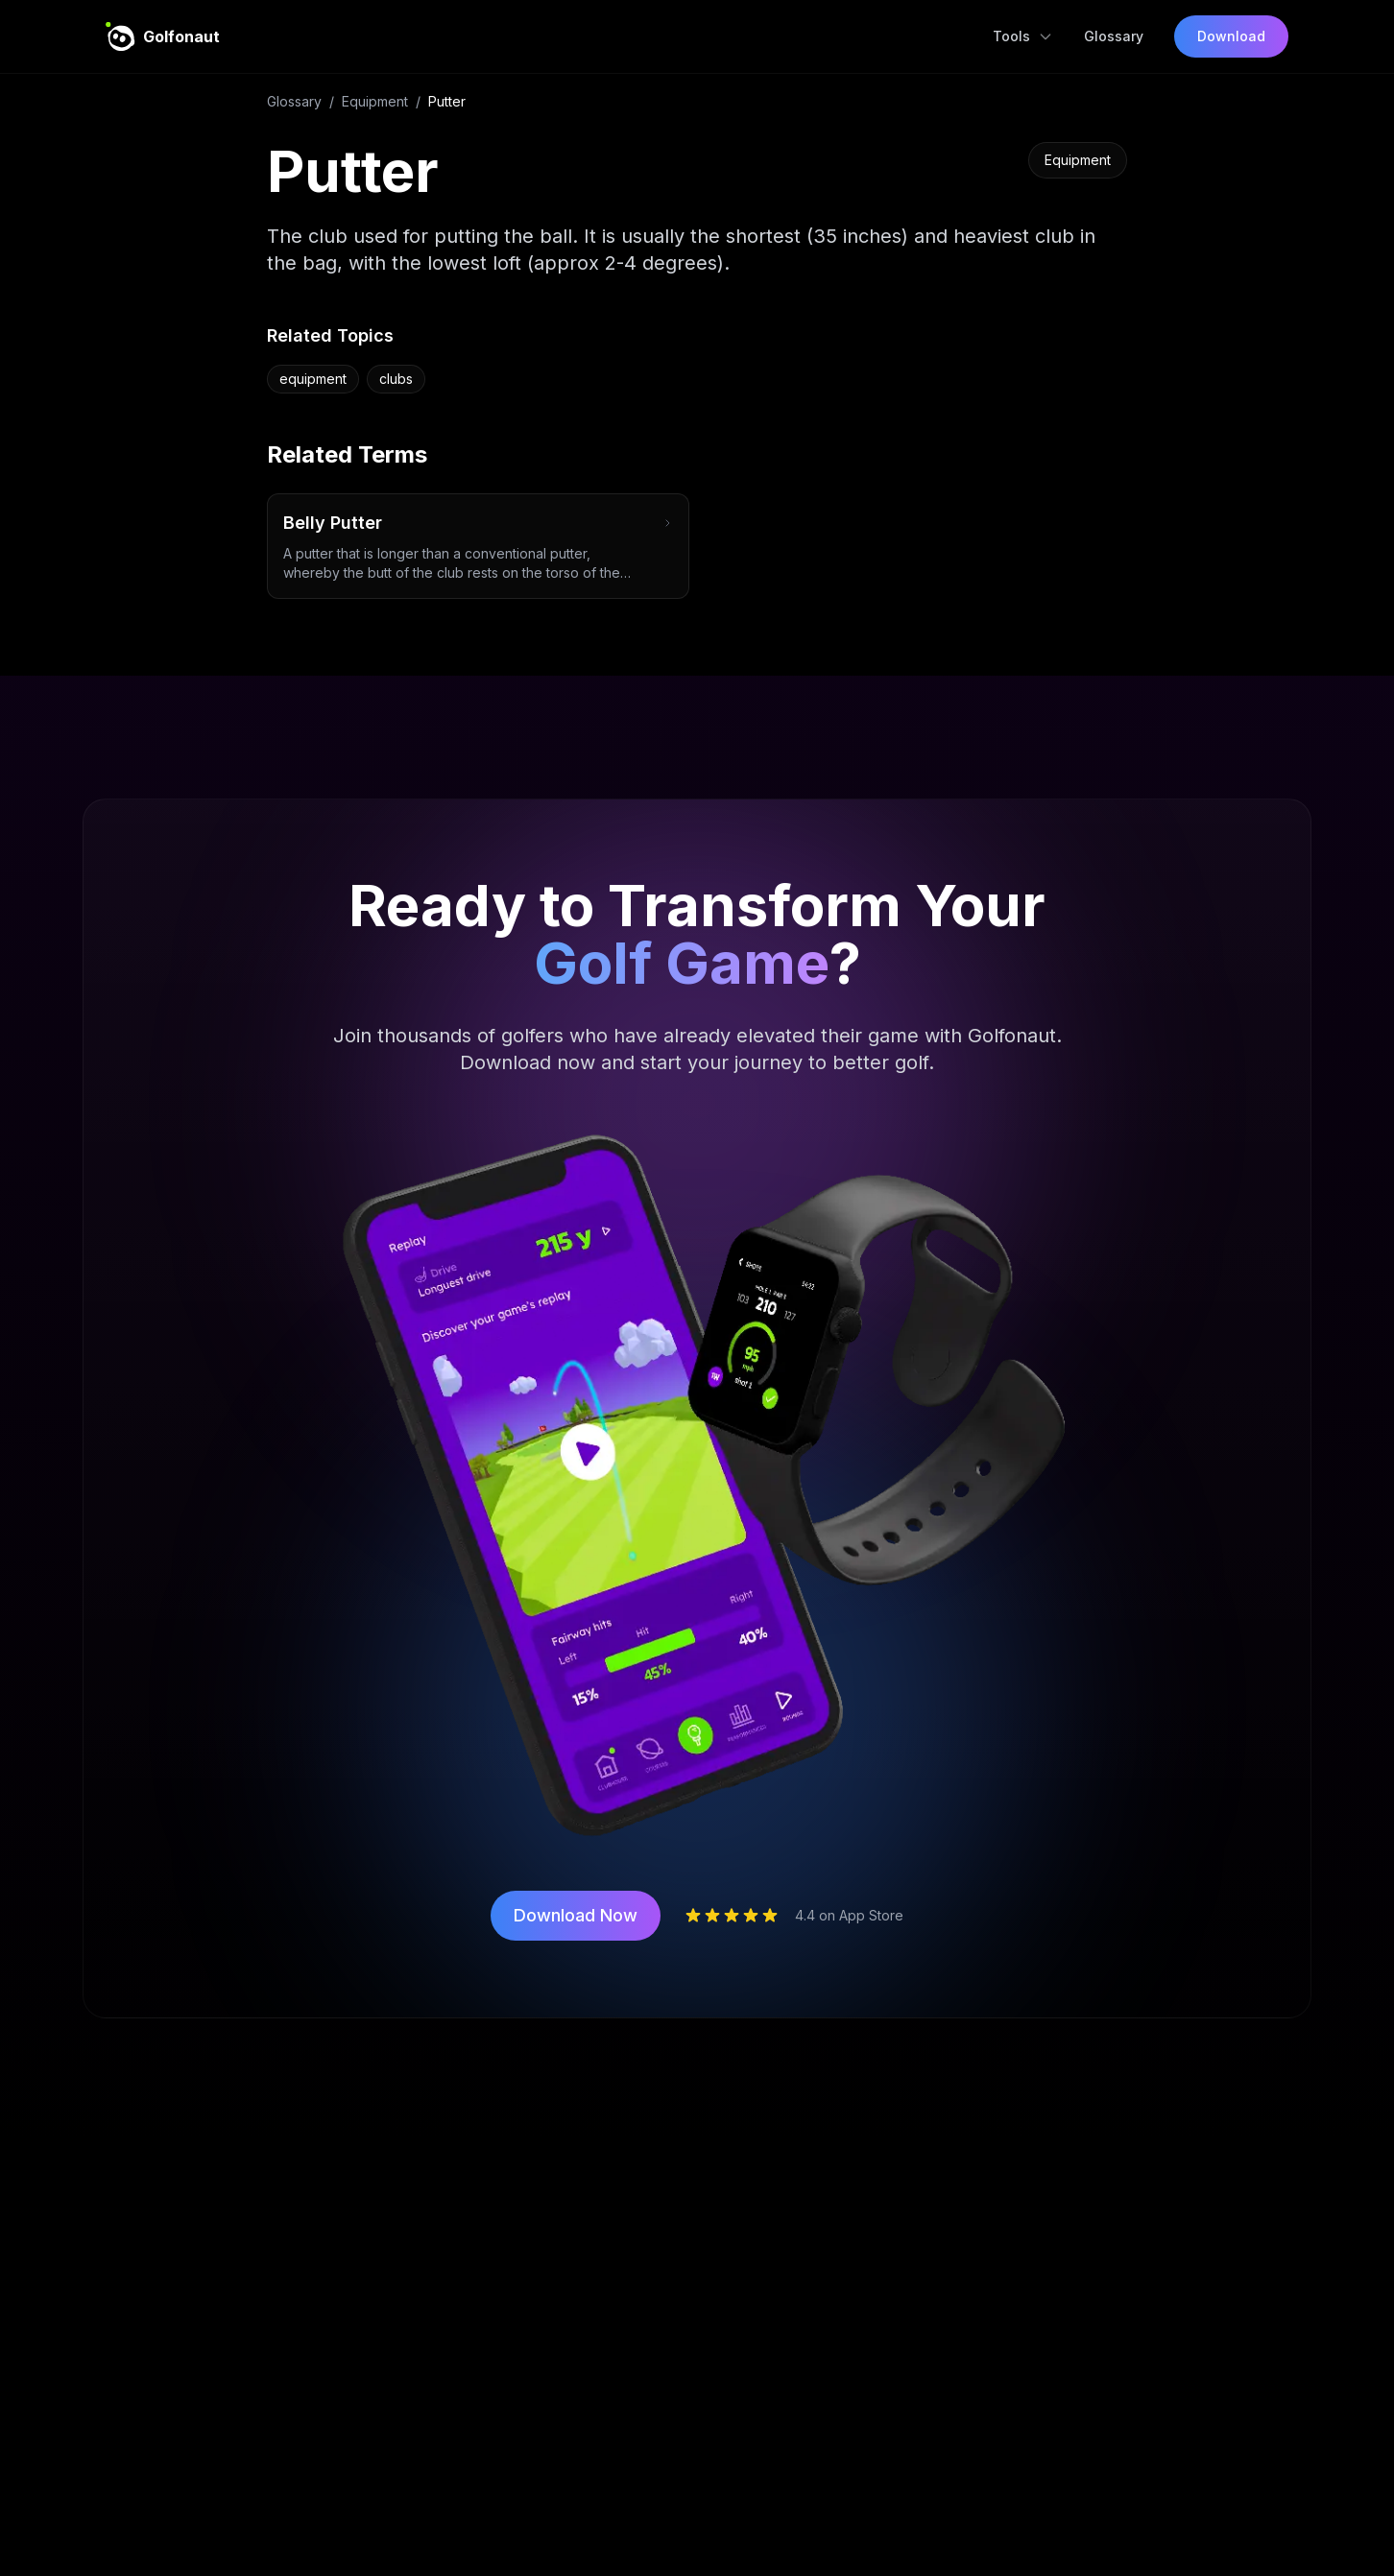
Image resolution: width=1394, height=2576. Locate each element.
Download (1231, 36)
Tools (1023, 36)
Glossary (1113, 36)
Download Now (575, 1915)
